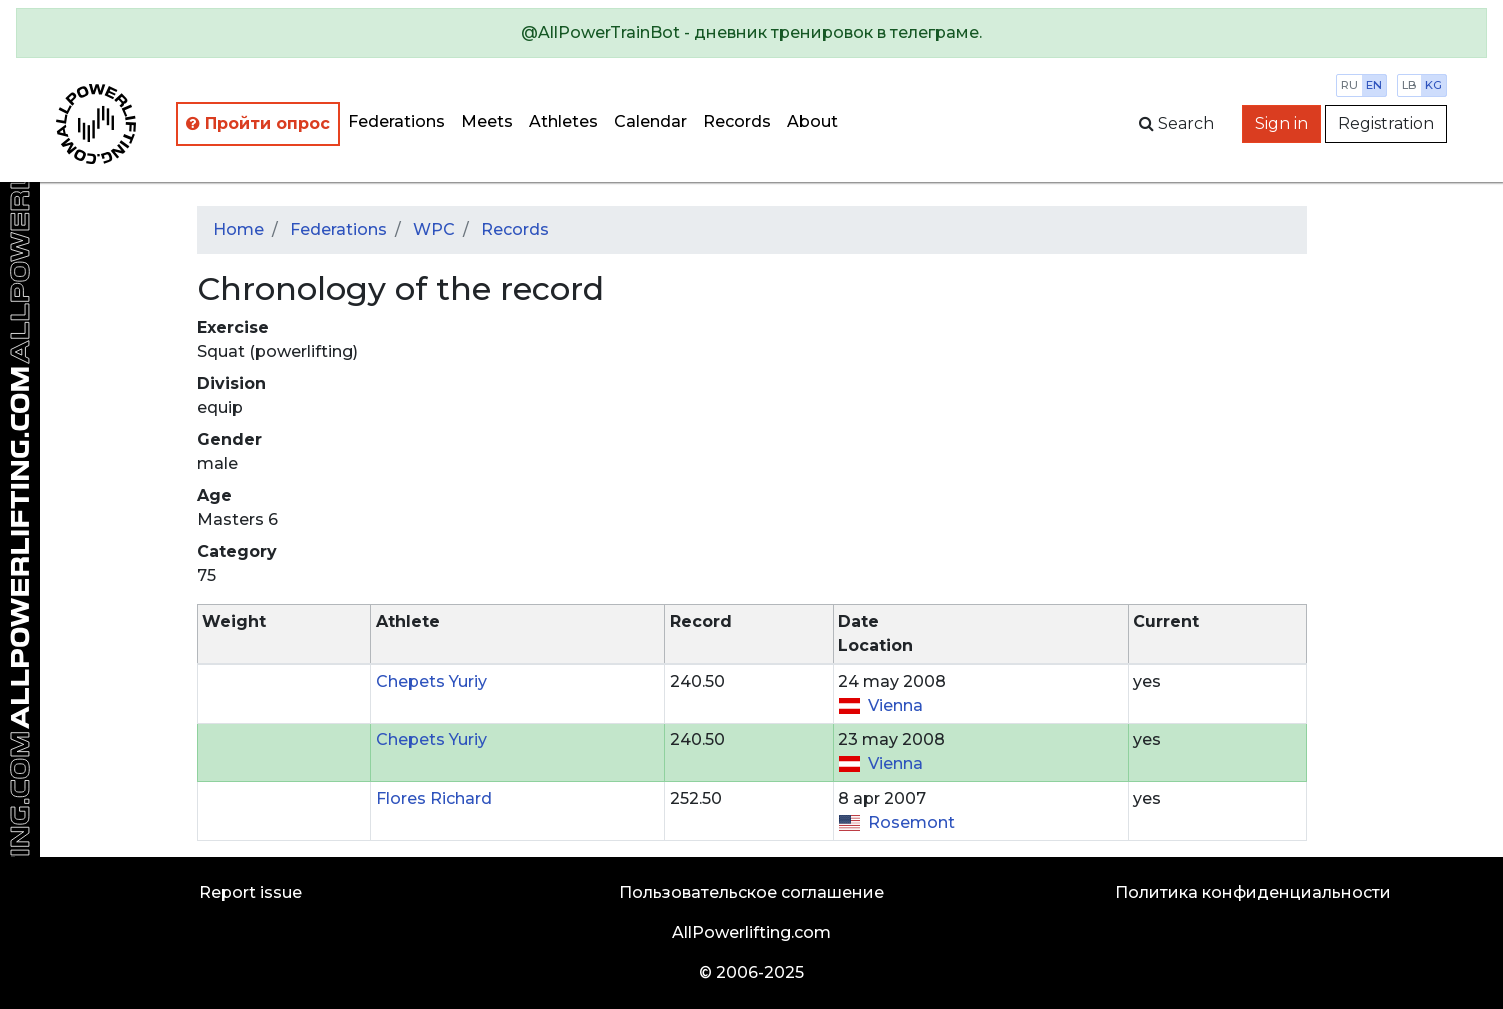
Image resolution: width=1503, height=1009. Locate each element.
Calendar (650, 121)
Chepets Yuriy (431, 681)
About (812, 121)
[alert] (751, 33)
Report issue (250, 892)
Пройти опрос (258, 123)
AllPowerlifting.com (751, 932)
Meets (487, 121)
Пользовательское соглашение (751, 892)
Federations (396, 121)
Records (737, 121)
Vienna (895, 705)
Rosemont (911, 822)
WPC (434, 229)
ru (1349, 85)
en (1374, 85)
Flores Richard (434, 798)
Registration (1386, 123)
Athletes (563, 121)
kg (1433, 85)
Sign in (1281, 123)
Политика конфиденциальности (1253, 892)
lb (1409, 85)
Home (238, 229)
